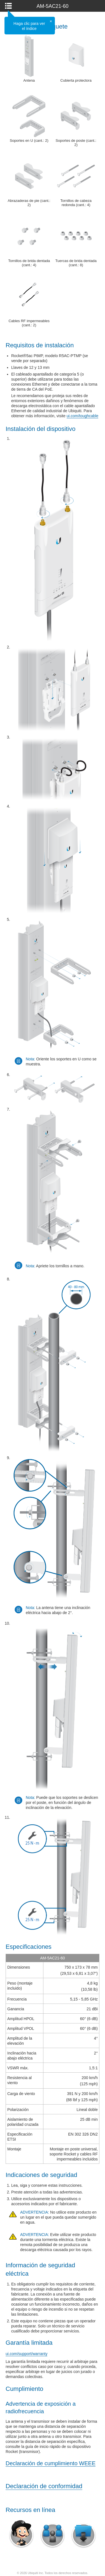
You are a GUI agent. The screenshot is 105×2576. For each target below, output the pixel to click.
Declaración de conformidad (44, 2486)
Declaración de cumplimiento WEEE (50, 2463)
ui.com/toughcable (83, 416)
